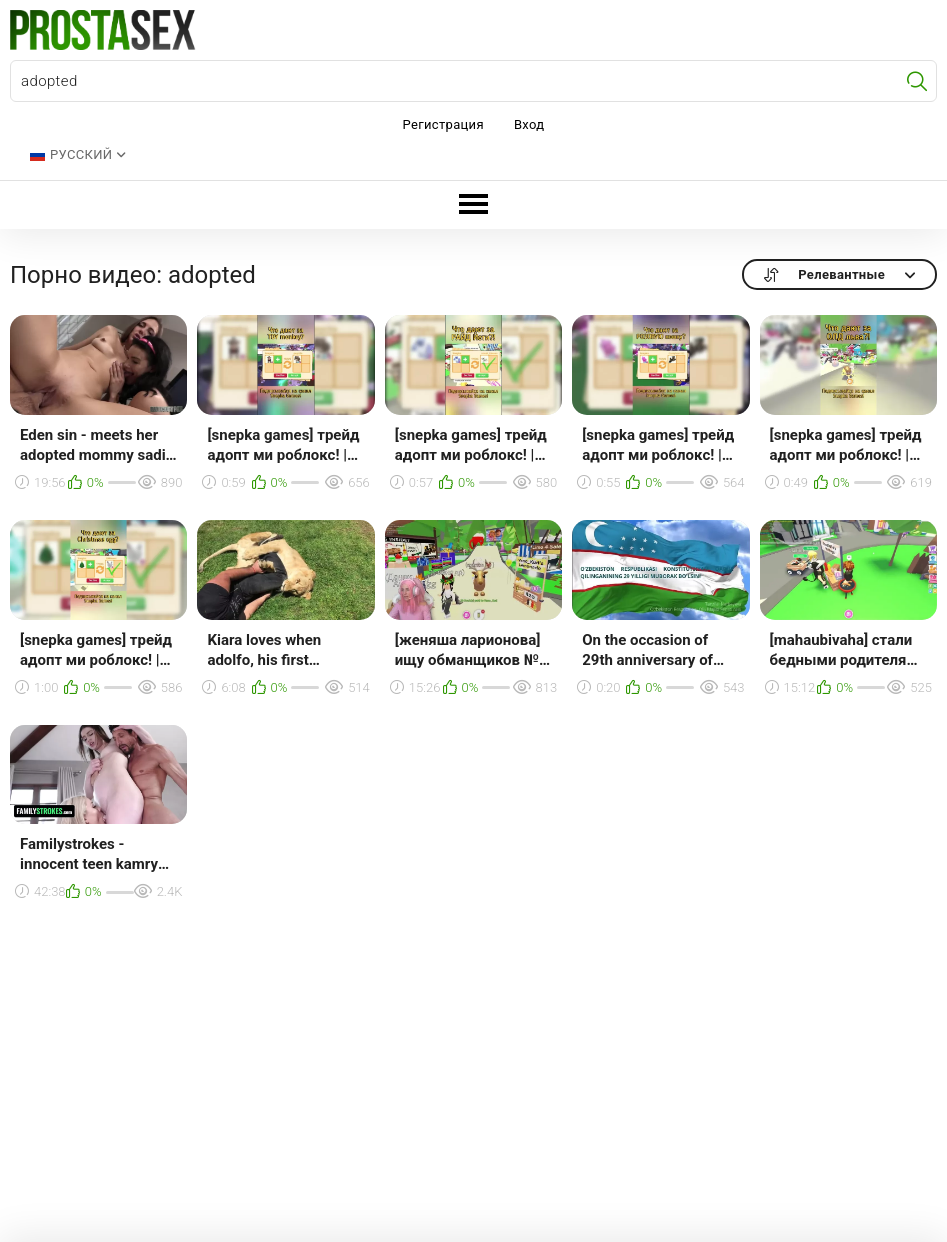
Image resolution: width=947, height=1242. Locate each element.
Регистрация (443, 124)
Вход (529, 124)
